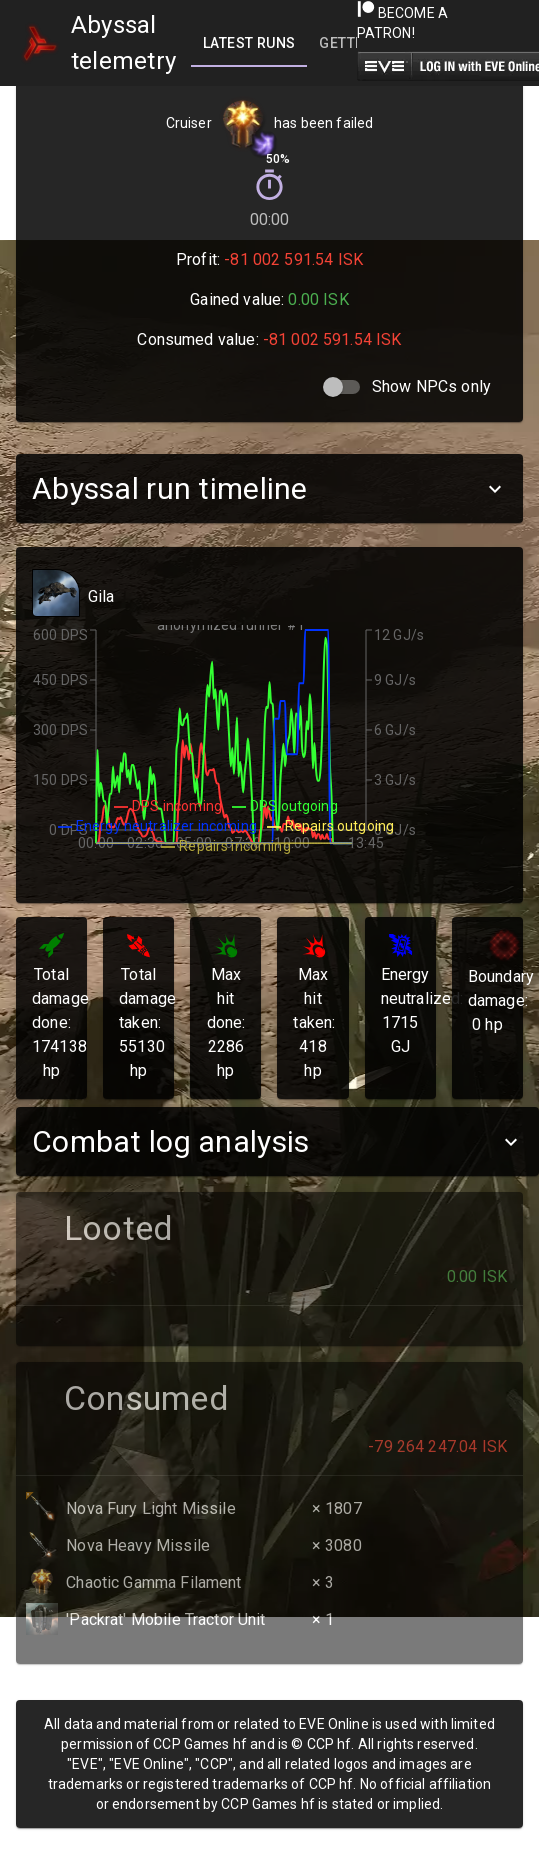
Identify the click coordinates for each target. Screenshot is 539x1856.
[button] (269, 488)
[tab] (249, 43)
